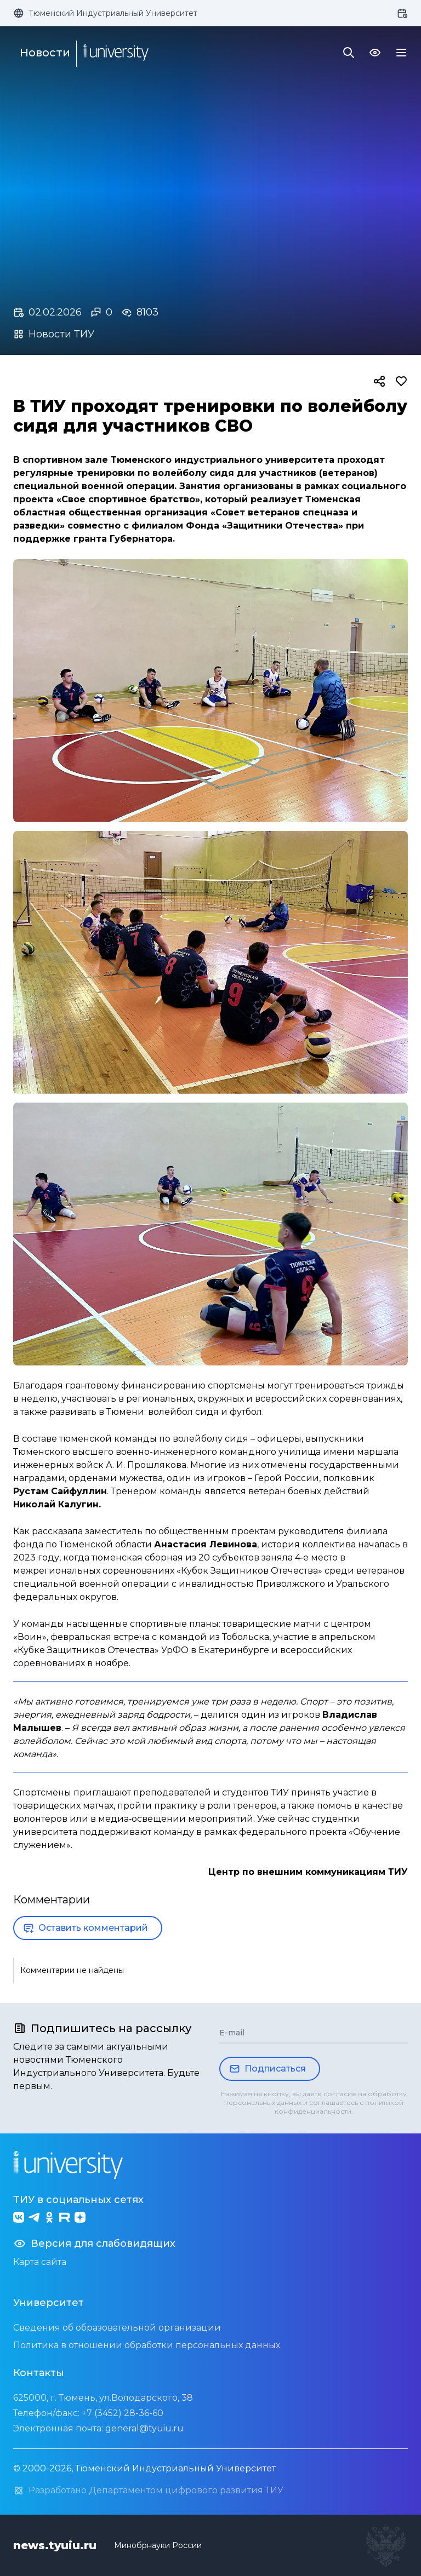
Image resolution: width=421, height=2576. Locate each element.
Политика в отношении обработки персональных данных (146, 2345)
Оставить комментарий (85, 1928)
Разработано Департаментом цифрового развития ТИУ (148, 2490)
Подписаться (267, 2068)
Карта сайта (39, 2262)
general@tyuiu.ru (144, 2428)
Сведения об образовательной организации (117, 2327)
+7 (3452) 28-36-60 (122, 2413)
